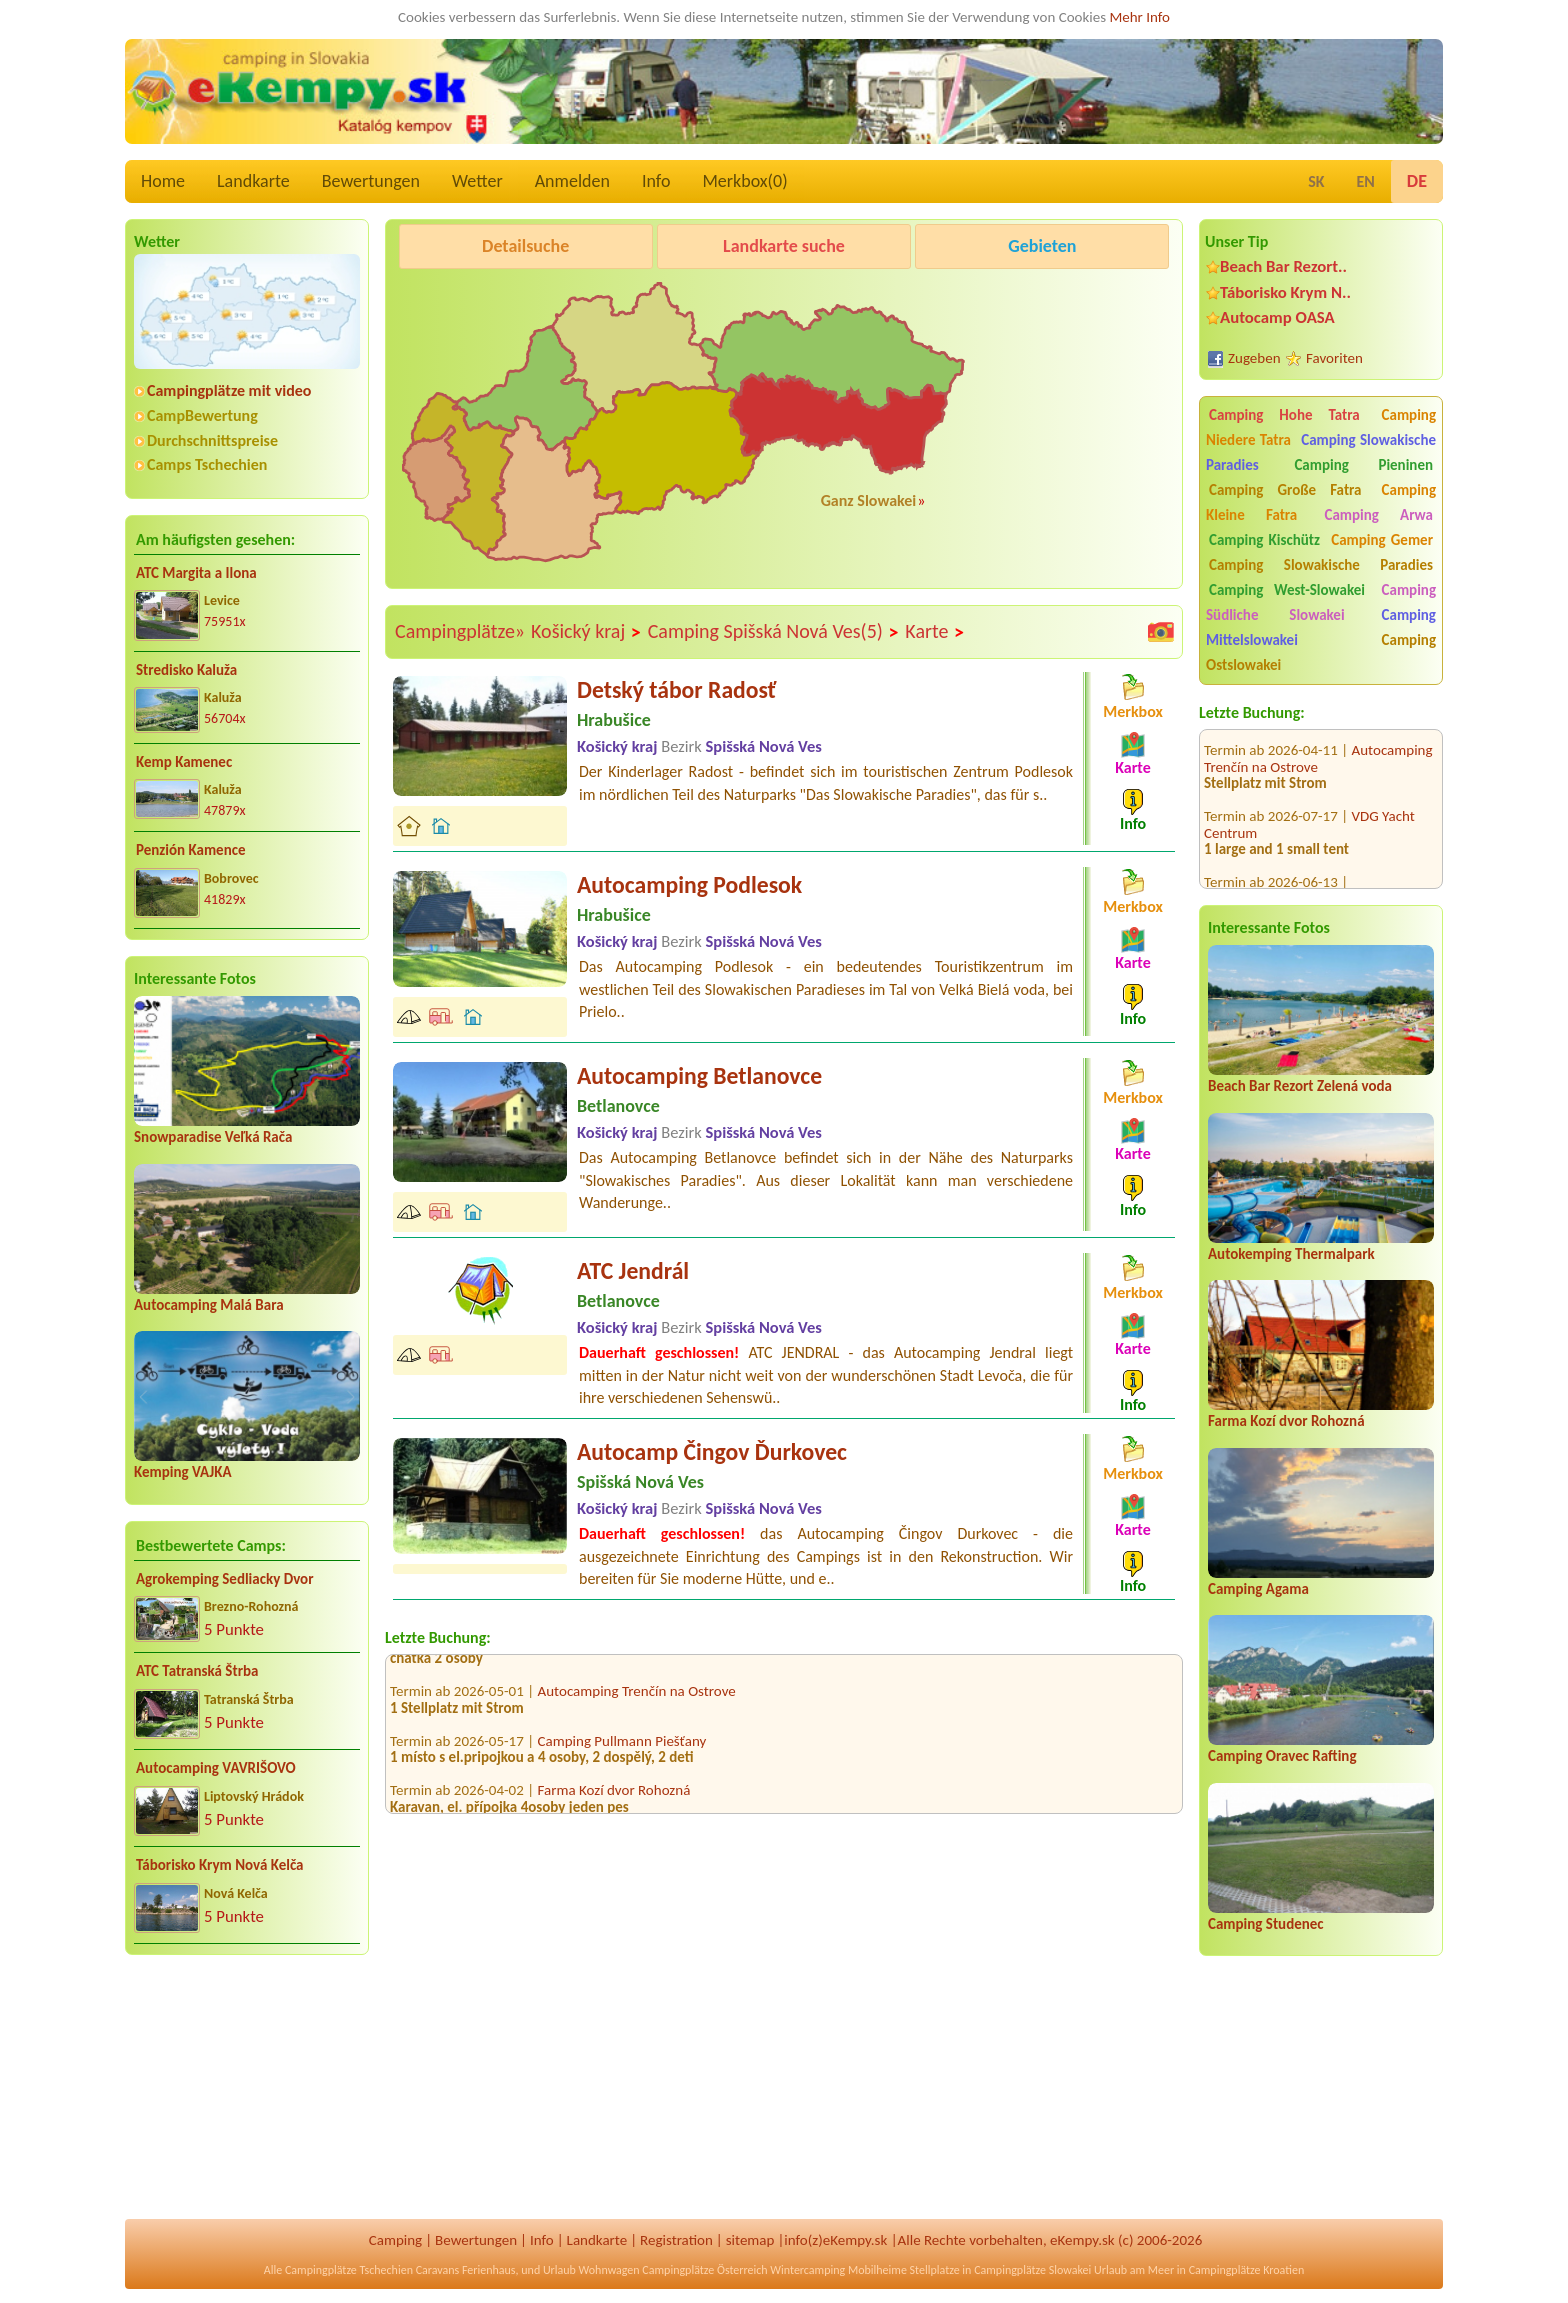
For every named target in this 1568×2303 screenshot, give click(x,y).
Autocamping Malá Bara (209, 1305)
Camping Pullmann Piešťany (622, 1752)
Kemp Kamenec (184, 762)
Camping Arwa (1378, 515)
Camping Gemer (1382, 540)
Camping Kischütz (1264, 540)
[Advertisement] (247, 2100)
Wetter (477, 181)
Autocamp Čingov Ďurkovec (712, 1451)
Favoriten (1334, 358)
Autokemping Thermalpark (1291, 1254)
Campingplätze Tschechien (349, 2270)
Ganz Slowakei (869, 500)
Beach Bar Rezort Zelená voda (1300, 1086)
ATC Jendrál (633, 1270)
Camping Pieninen (1363, 465)
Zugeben (1254, 358)
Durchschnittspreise (212, 440)
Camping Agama (1258, 1589)
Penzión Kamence (191, 850)
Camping (395, 2240)
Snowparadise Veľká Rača (213, 1137)
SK (1316, 181)
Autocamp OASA (1277, 317)
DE (1417, 181)
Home (163, 181)
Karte (935, 632)
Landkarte (253, 181)
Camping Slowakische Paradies (1321, 565)
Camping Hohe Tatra (1284, 415)
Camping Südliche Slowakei (1321, 602)
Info (656, 181)
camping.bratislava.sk (1269, 877)
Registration (676, 2240)
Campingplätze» (460, 631)
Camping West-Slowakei (1287, 590)
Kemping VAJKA (183, 1472)
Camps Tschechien (207, 464)
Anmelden (572, 181)
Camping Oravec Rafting (1282, 1756)
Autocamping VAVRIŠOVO (216, 1768)
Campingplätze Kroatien (1247, 2270)
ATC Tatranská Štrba (197, 1671)
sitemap (750, 2240)
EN (1366, 181)
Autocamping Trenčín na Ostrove (637, 1702)
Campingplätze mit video (229, 390)
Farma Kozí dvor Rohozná (1286, 1421)
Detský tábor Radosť (676, 689)
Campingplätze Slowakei (1032, 2270)
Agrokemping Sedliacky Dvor (225, 1579)
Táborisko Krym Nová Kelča (220, 1865)
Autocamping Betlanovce (699, 1075)
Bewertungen (371, 181)
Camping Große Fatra (1285, 490)
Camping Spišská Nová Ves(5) (774, 632)
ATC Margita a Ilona (196, 573)
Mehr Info (1139, 17)
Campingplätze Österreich (704, 2270)
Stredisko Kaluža (186, 670)
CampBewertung (202, 415)
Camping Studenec (1266, 1924)
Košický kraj (586, 632)
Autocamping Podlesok (689, 884)
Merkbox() (744, 181)
